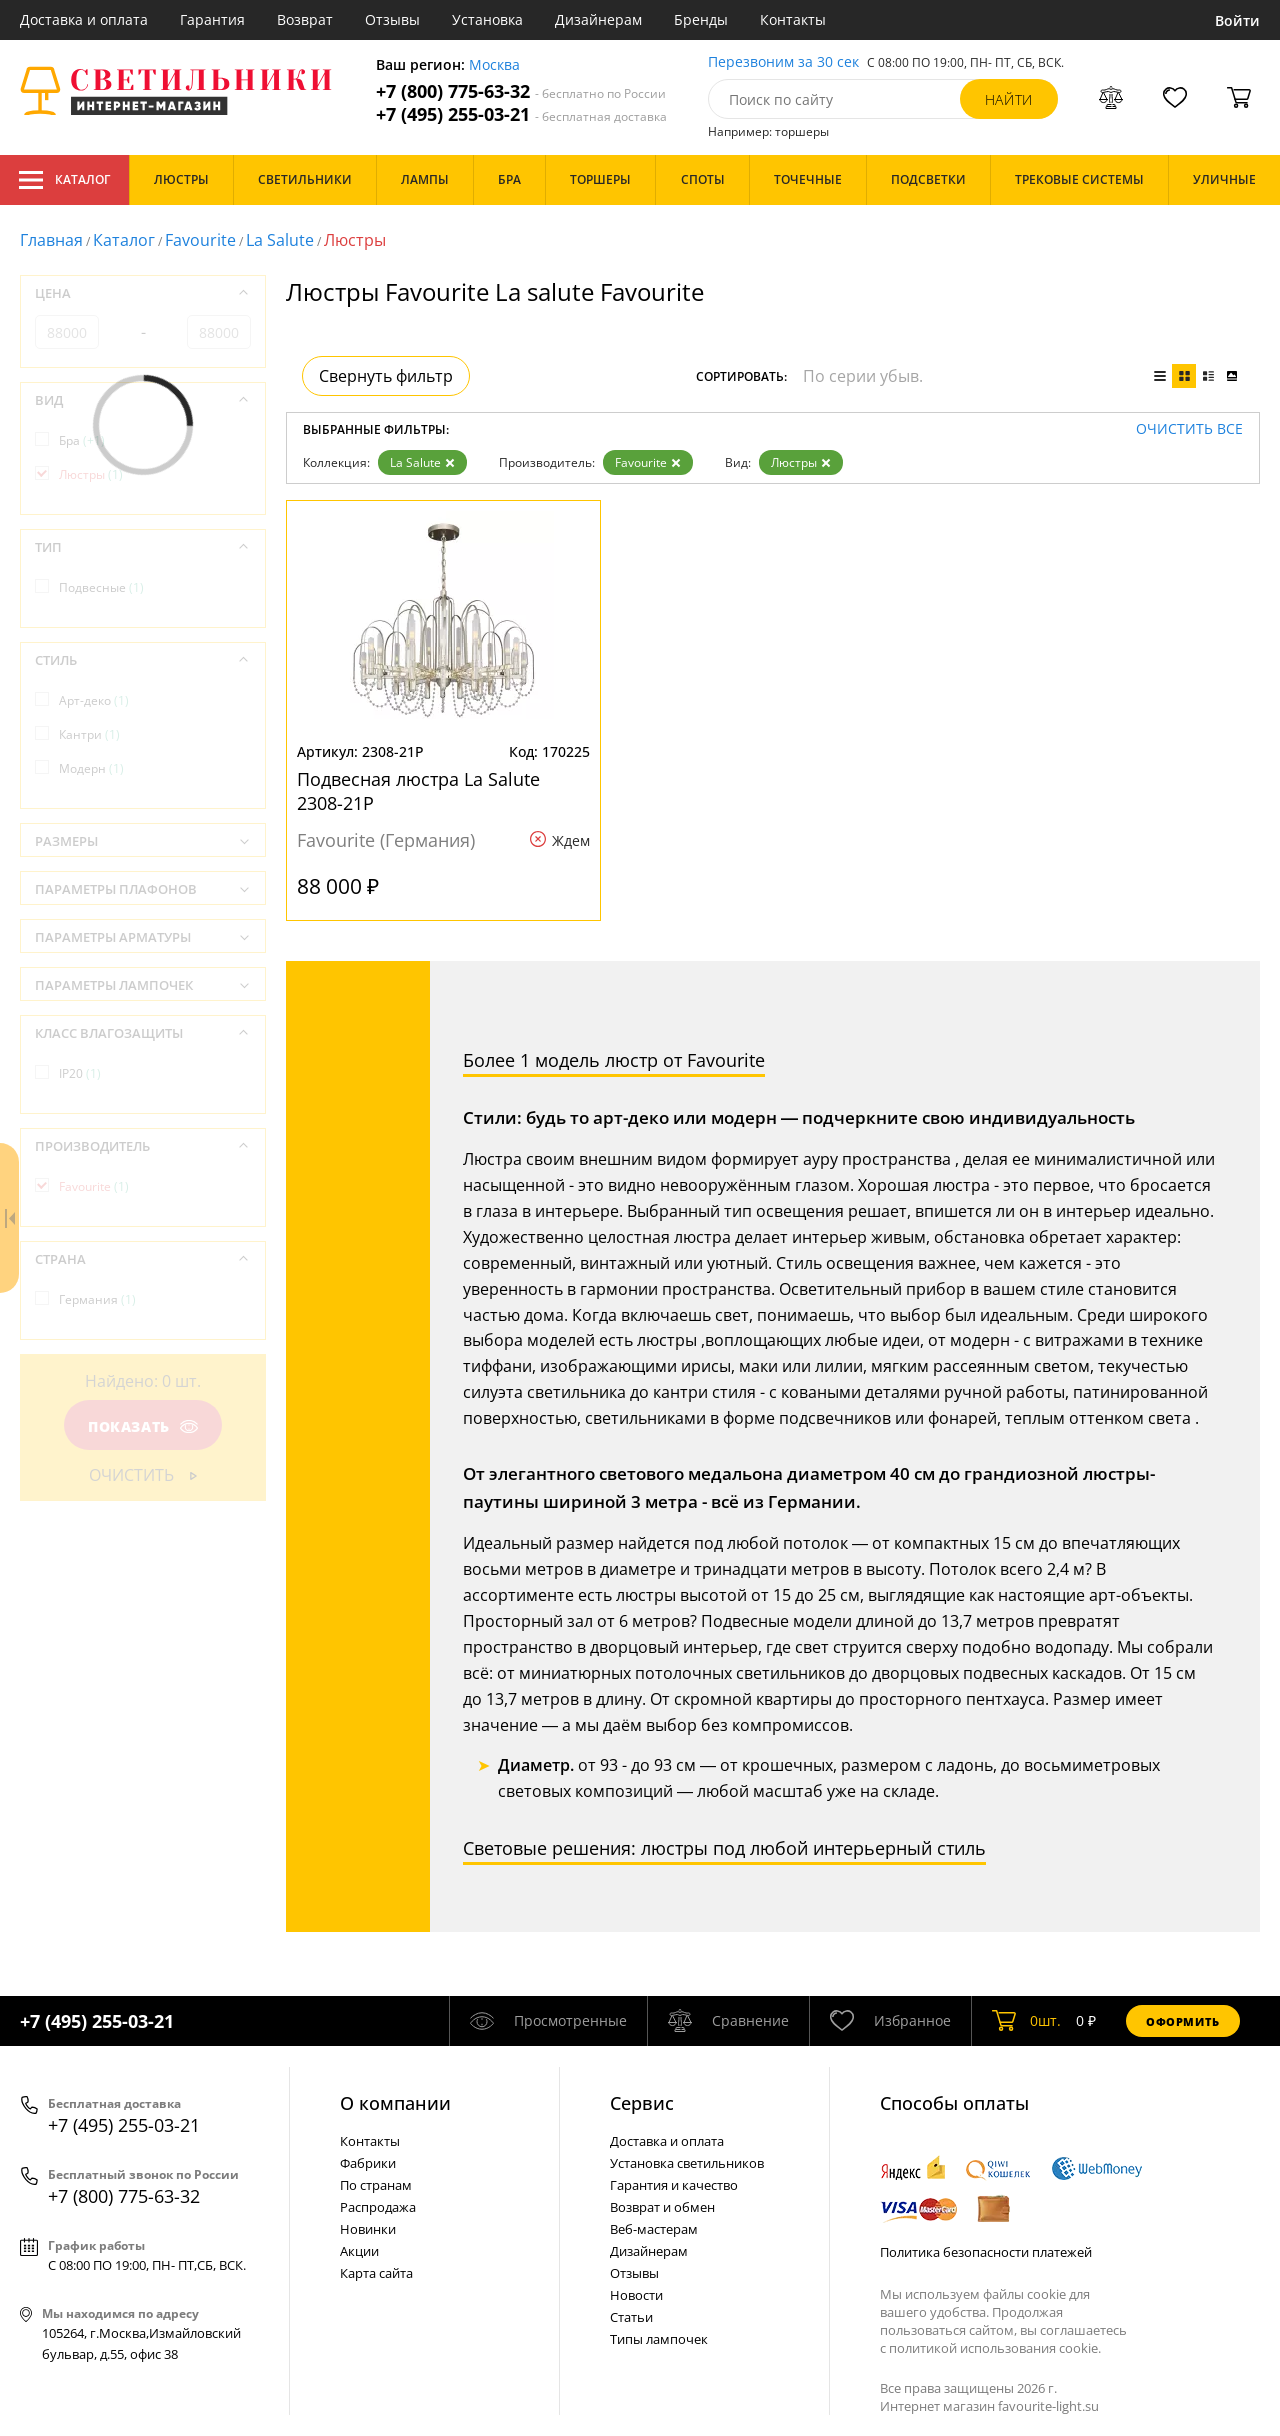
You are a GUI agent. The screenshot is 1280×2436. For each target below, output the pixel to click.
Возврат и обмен (662, 2207)
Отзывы (392, 19)
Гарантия (212, 19)
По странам (376, 2185)
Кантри (89, 734)
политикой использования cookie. (995, 2348)
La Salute (280, 240)
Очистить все (1189, 429)
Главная (51, 240)
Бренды (701, 19)
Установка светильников (687, 2163)
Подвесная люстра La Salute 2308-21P (418, 791)
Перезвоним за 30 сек (783, 62)
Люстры (801, 462)
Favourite (200, 240)
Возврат (305, 19)
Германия (97, 1299)
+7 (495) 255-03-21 (521, 114)
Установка (487, 19)
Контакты (793, 19)
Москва (494, 65)
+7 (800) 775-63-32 (521, 91)
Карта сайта (376, 2273)
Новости (636, 2295)
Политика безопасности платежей (986, 2252)
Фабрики (368, 2163)
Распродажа (378, 2207)
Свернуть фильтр (386, 376)
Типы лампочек (659, 2339)
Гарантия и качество (674, 2185)
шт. (1026, 2021)
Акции (359, 2251)
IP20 (80, 1073)
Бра (82, 440)
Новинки (368, 2229)
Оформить (1183, 2021)
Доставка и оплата (84, 19)
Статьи (631, 2317)
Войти (1237, 20)
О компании (395, 2103)
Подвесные (101, 587)
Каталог (64, 180)
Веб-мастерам (654, 2229)
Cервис (642, 2103)
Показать (143, 1426)
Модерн (91, 768)
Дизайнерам (598, 19)
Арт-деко (94, 700)
